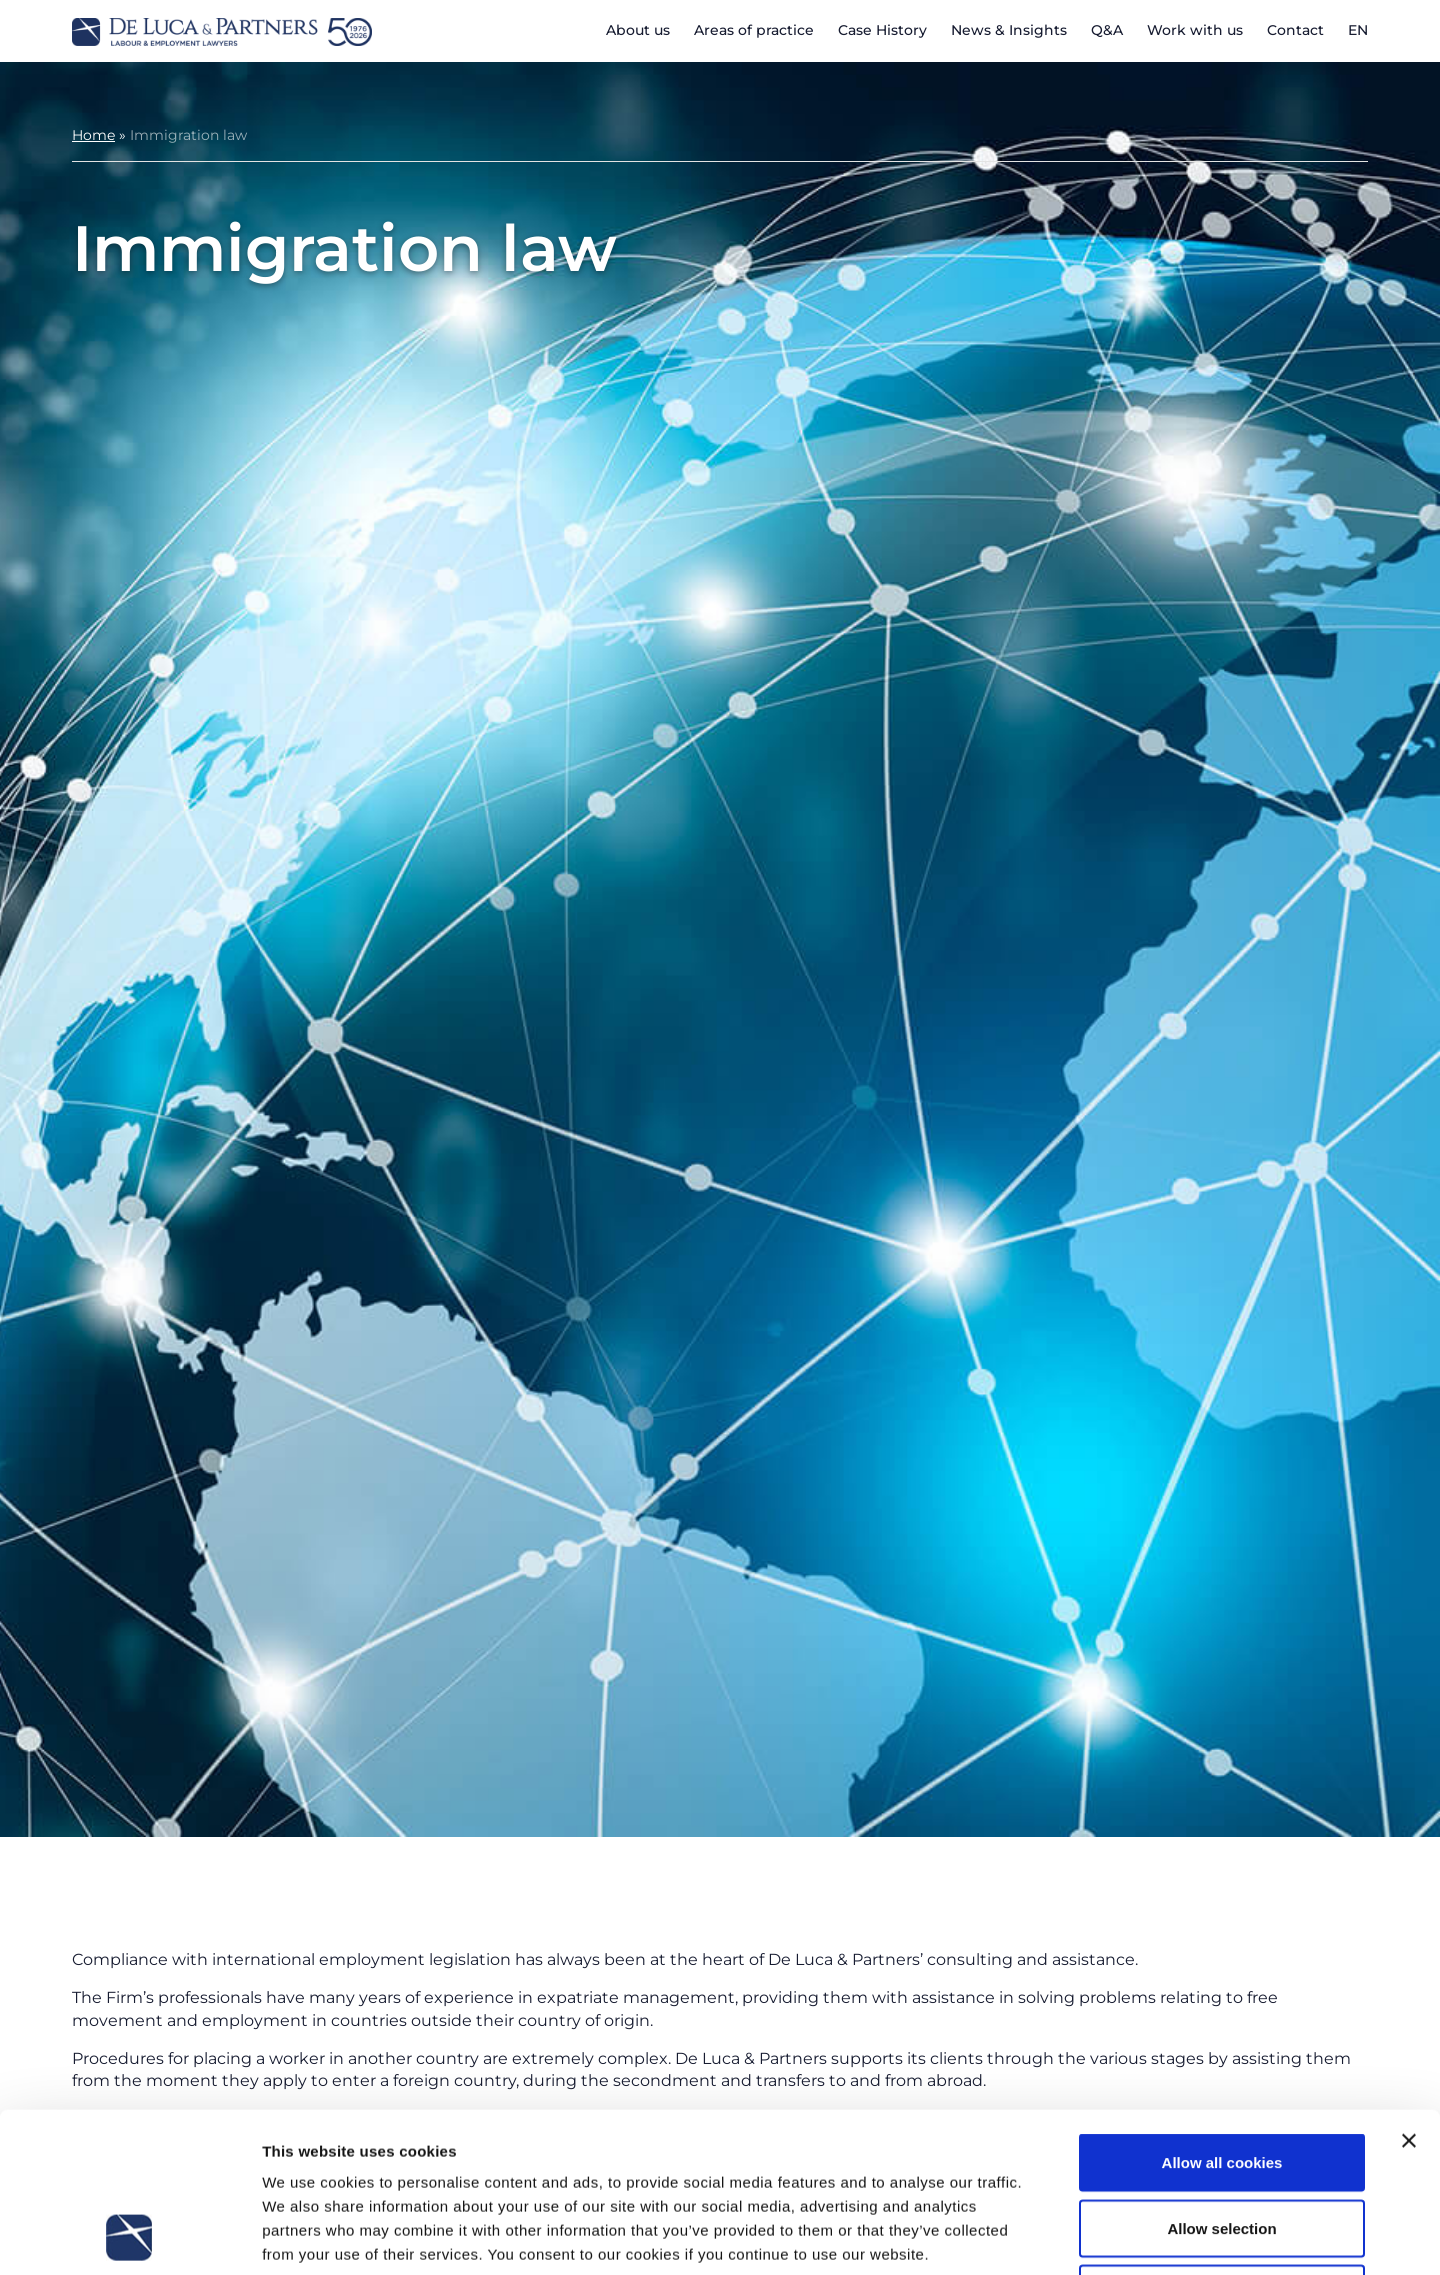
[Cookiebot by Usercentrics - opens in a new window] (129, 2236)
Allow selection (1221, 2078)
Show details (1049, 2235)
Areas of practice (754, 30)
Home (93, 135)
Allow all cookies (1222, 2012)
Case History (882, 30)
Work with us (1195, 30)
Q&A (1107, 30)
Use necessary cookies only (1222, 2143)
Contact (1295, 30)
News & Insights (1009, 30)
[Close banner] (1409, 1991)
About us (638, 30)
